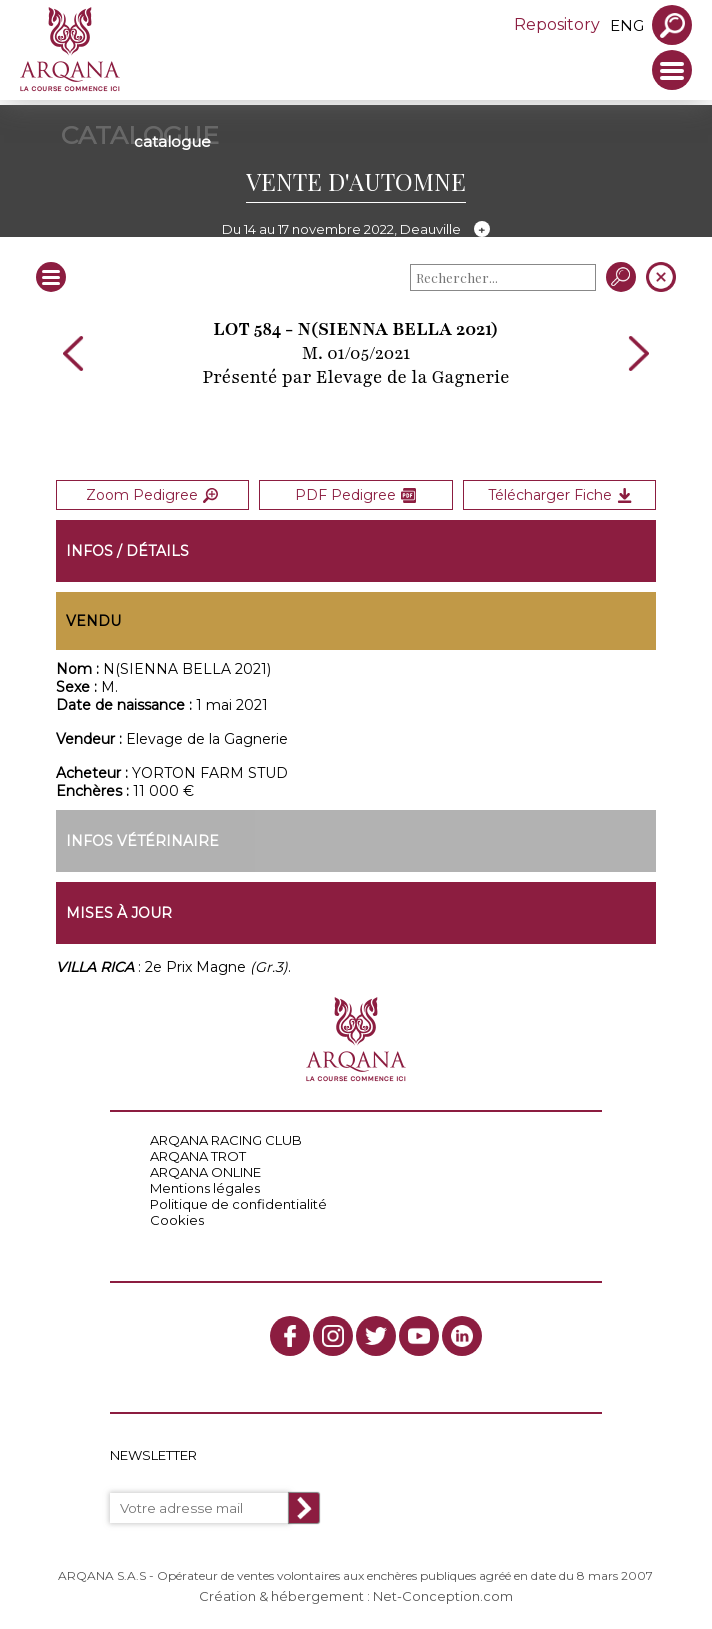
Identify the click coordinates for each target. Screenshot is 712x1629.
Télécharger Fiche (560, 495)
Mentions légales (205, 1188)
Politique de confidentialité (238, 1204)
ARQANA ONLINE (205, 1172)
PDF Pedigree (355, 495)
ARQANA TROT (198, 1156)
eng (627, 25)
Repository (557, 24)
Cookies (177, 1220)
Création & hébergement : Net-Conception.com (356, 1596)
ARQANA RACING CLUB (226, 1140)
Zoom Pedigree (152, 495)
